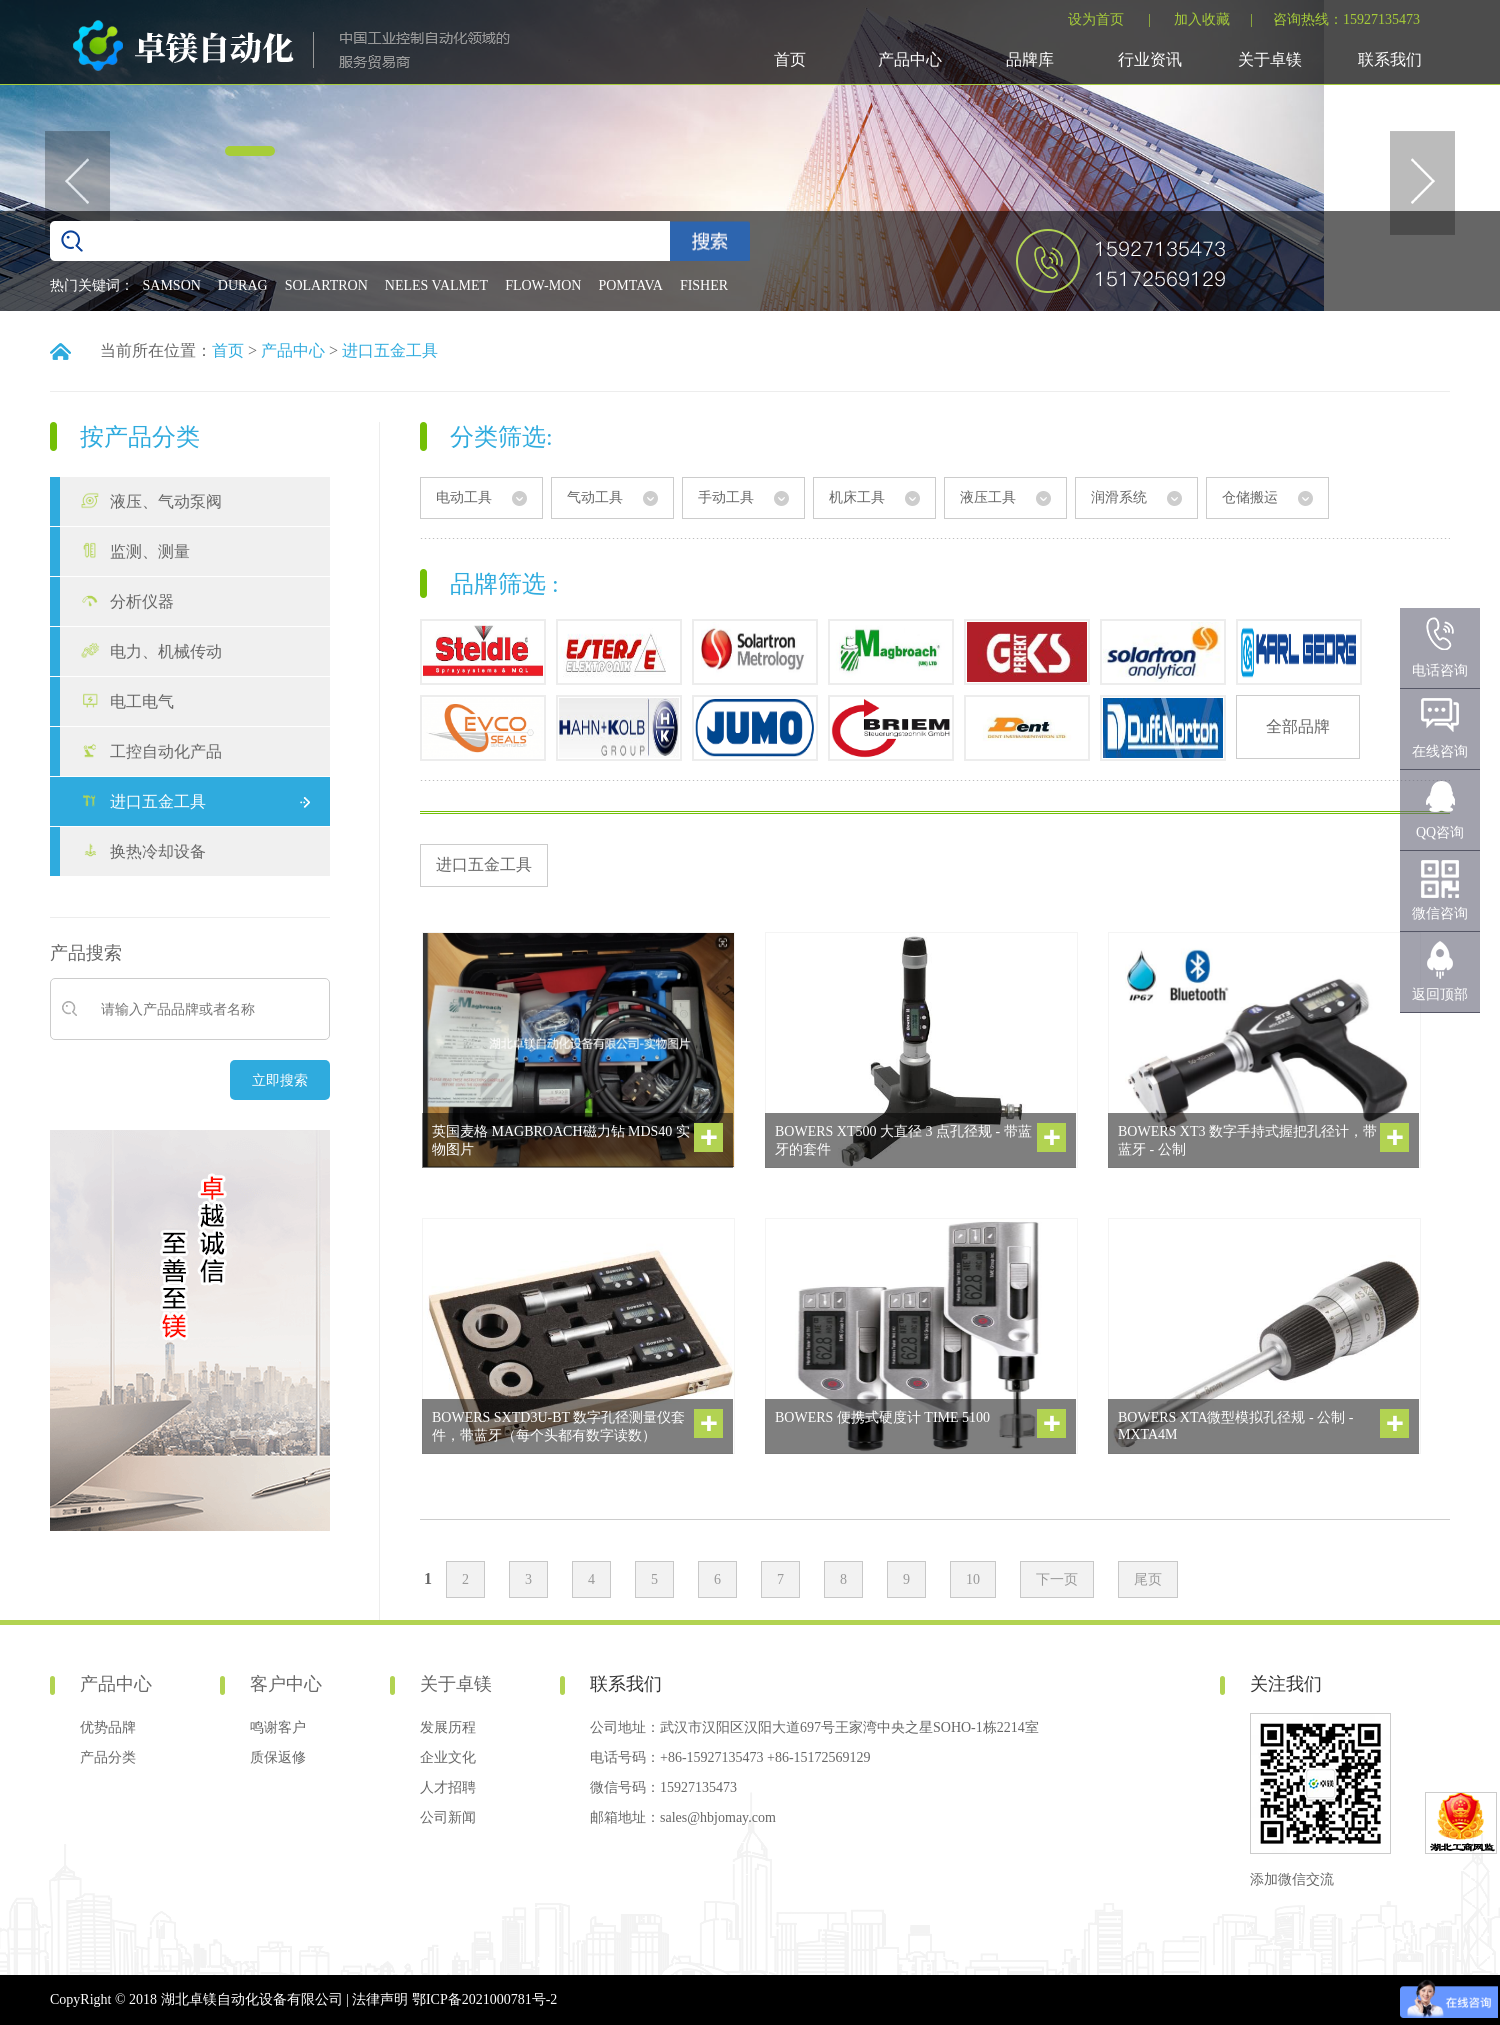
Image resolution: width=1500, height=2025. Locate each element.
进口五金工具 (390, 350)
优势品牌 (108, 1727)
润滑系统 (1119, 497)
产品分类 (108, 1757)
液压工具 (988, 497)
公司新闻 (448, 1817)
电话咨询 (1440, 670)
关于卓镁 (1270, 59)
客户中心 (286, 1684)
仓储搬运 (1250, 497)
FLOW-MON (543, 285)
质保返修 (278, 1757)
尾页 (1148, 1579)
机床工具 (857, 497)
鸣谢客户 (278, 1727)
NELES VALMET (436, 285)
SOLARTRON (326, 285)
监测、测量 (150, 551)
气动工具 (595, 497)
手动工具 (726, 497)
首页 (790, 59)
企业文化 (448, 1757)
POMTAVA (630, 285)
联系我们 (1390, 59)
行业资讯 (1150, 59)
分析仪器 (142, 601)
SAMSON (172, 285)
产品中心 (910, 59)
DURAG (243, 285)
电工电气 (142, 701)
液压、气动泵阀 (166, 501)
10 (973, 1579)
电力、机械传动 (166, 651)
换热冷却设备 (158, 851)
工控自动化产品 (166, 751)
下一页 (1057, 1579)
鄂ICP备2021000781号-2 (484, 1999)
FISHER (704, 285)
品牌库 (1030, 59)
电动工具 (464, 497)
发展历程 (448, 1727)
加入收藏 (1202, 19)
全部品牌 (1298, 726)
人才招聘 (448, 1787)
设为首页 (1096, 19)
